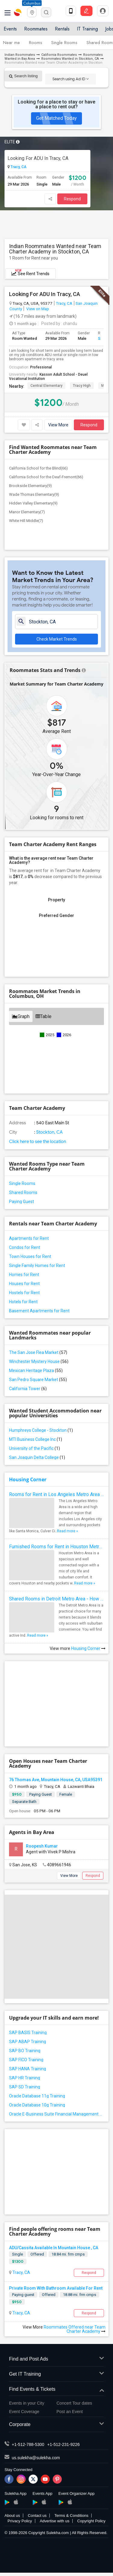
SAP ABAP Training (27, 2041)
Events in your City (26, 2403)
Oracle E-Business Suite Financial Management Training (56, 2114)
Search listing (23, 76)
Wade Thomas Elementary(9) (34, 494)
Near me (11, 42)
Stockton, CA (49, 1132)
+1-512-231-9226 (63, 2444)
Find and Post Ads (56, 2359)
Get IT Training (56, 2374)
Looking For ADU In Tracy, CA (38, 158)
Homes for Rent (24, 1274)
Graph (21, 1016)
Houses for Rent (24, 1284)
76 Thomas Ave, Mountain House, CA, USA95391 (55, 1779)
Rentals (62, 28)
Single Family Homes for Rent (37, 1265)
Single (17, 2254)
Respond (72, 198)
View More (58, 424)
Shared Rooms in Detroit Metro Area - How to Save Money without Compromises (56, 1599)
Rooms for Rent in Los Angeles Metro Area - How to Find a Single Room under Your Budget (56, 1494)
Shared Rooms (23, 1192)
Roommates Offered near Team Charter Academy (74, 2329)
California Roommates (59, 55)
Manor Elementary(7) (27, 512)
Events (10, 28)
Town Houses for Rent (30, 1256)
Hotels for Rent (23, 1302)
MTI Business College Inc (35, 1439)
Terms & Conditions (71, 2515)
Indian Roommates (20, 55)
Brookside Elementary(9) (30, 485)
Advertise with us (54, 2521)
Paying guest (23, 2294)
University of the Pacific (34, 1448)
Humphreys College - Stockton (41, 1430)
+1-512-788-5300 (28, 2444)
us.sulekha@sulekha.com (36, 2457)
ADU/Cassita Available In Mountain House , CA (53, 2247)
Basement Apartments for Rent (39, 1311)
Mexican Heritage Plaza (36, 1370)
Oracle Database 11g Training (37, 2096)
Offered (37, 2254)
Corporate (56, 2425)
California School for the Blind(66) (38, 468)
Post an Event (70, 2411)
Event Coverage (24, 2411)
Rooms (35, 42)
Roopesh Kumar (42, 1846)
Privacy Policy (20, 2521)
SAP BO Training (24, 2051)
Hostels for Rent (24, 1293)
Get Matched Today (56, 118)
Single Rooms (64, 42)
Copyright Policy (91, 2521)
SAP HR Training (24, 2078)
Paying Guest (21, 1201)
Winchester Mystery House (38, 1361)
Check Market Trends (56, 639)
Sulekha (18, 12)
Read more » (67, 1531)
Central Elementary (46, 386)
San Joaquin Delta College (37, 1457)
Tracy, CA (18, 167)
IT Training (87, 28)
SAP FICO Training (26, 2060)
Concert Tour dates (74, 2403)
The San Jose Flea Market (38, 1352)
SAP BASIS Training (28, 2032)
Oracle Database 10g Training (37, 2105)
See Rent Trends (30, 272)
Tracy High (82, 386)
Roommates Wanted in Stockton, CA (70, 59)
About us (12, 2515)
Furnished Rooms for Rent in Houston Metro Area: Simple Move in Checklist (56, 1546)
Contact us (37, 2515)
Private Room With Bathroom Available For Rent (55, 2288)
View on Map (37, 308)
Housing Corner (27, 1479)
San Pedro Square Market (38, 1379)
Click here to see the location (37, 1141)
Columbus (32, 3)
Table (44, 1016)
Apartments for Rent (29, 1238)
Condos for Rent (24, 1247)
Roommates (36, 28)
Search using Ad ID (70, 78)
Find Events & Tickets (56, 2389)
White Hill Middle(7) (26, 520)
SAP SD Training (24, 2087)
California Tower (28, 1389)
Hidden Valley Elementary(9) (33, 503)
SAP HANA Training (27, 2069)
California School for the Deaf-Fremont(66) (46, 477)
